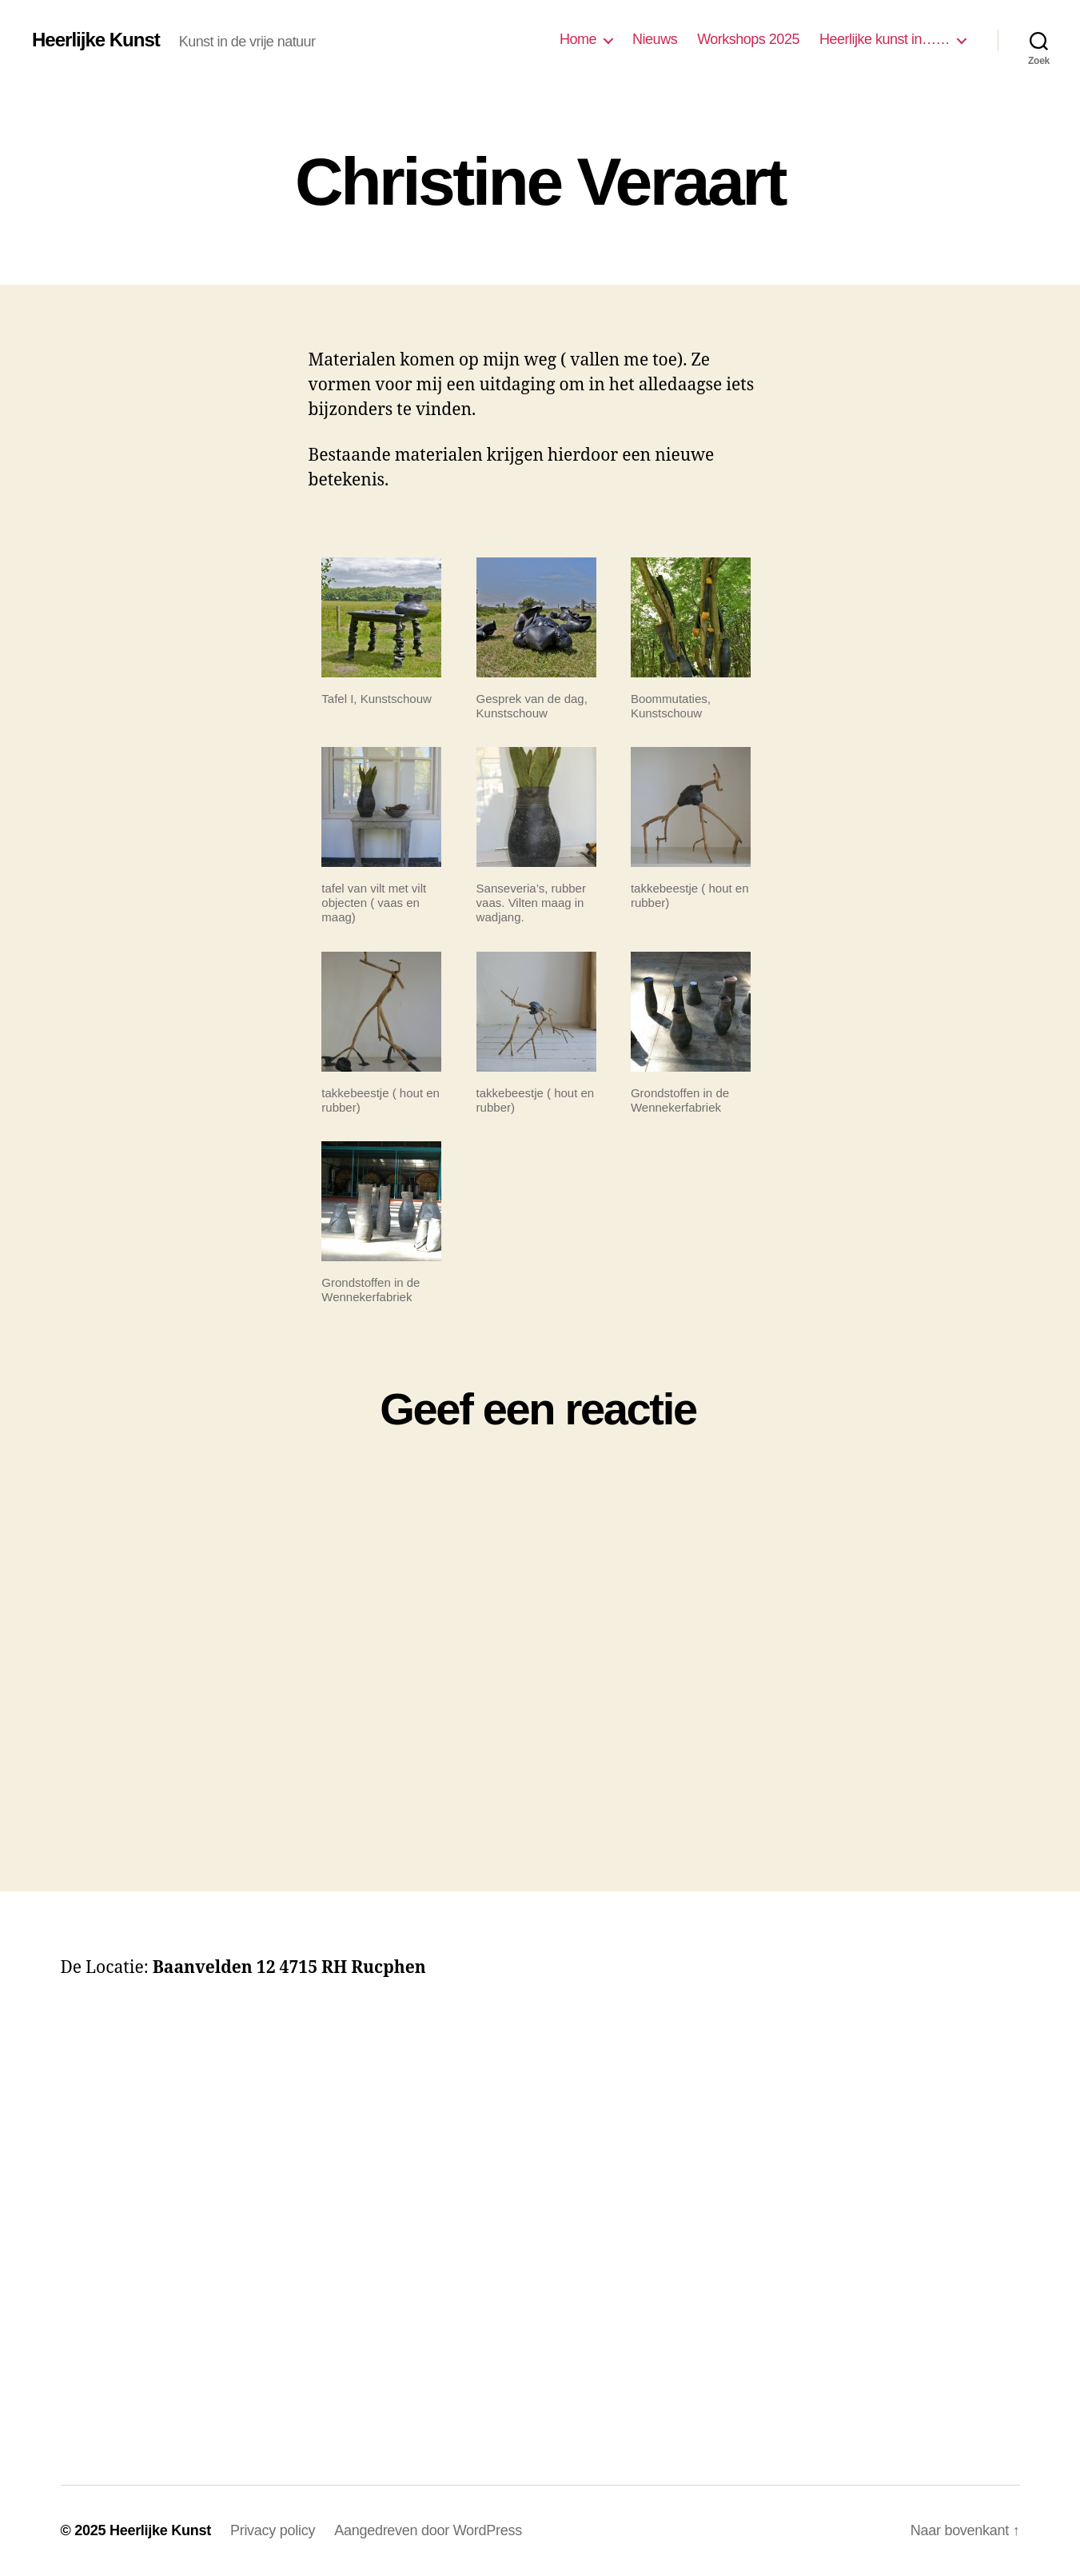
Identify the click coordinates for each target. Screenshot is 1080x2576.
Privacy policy (272, 2530)
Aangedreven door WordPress (428, 2530)
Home (578, 39)
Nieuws (654, 39)
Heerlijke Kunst (96, 40)
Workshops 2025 (748, 39)
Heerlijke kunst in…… (884, 39)
